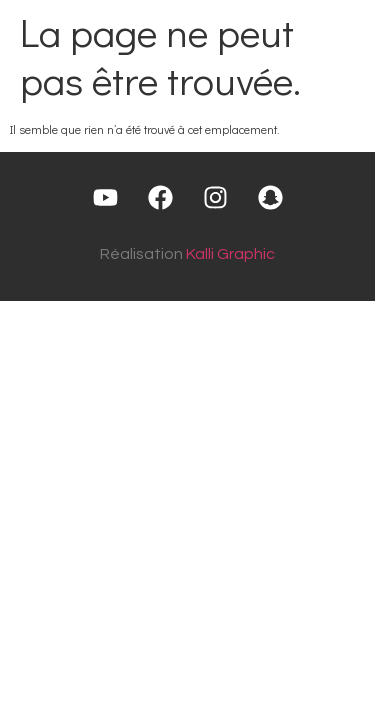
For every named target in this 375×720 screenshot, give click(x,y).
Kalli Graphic (230, 254)
